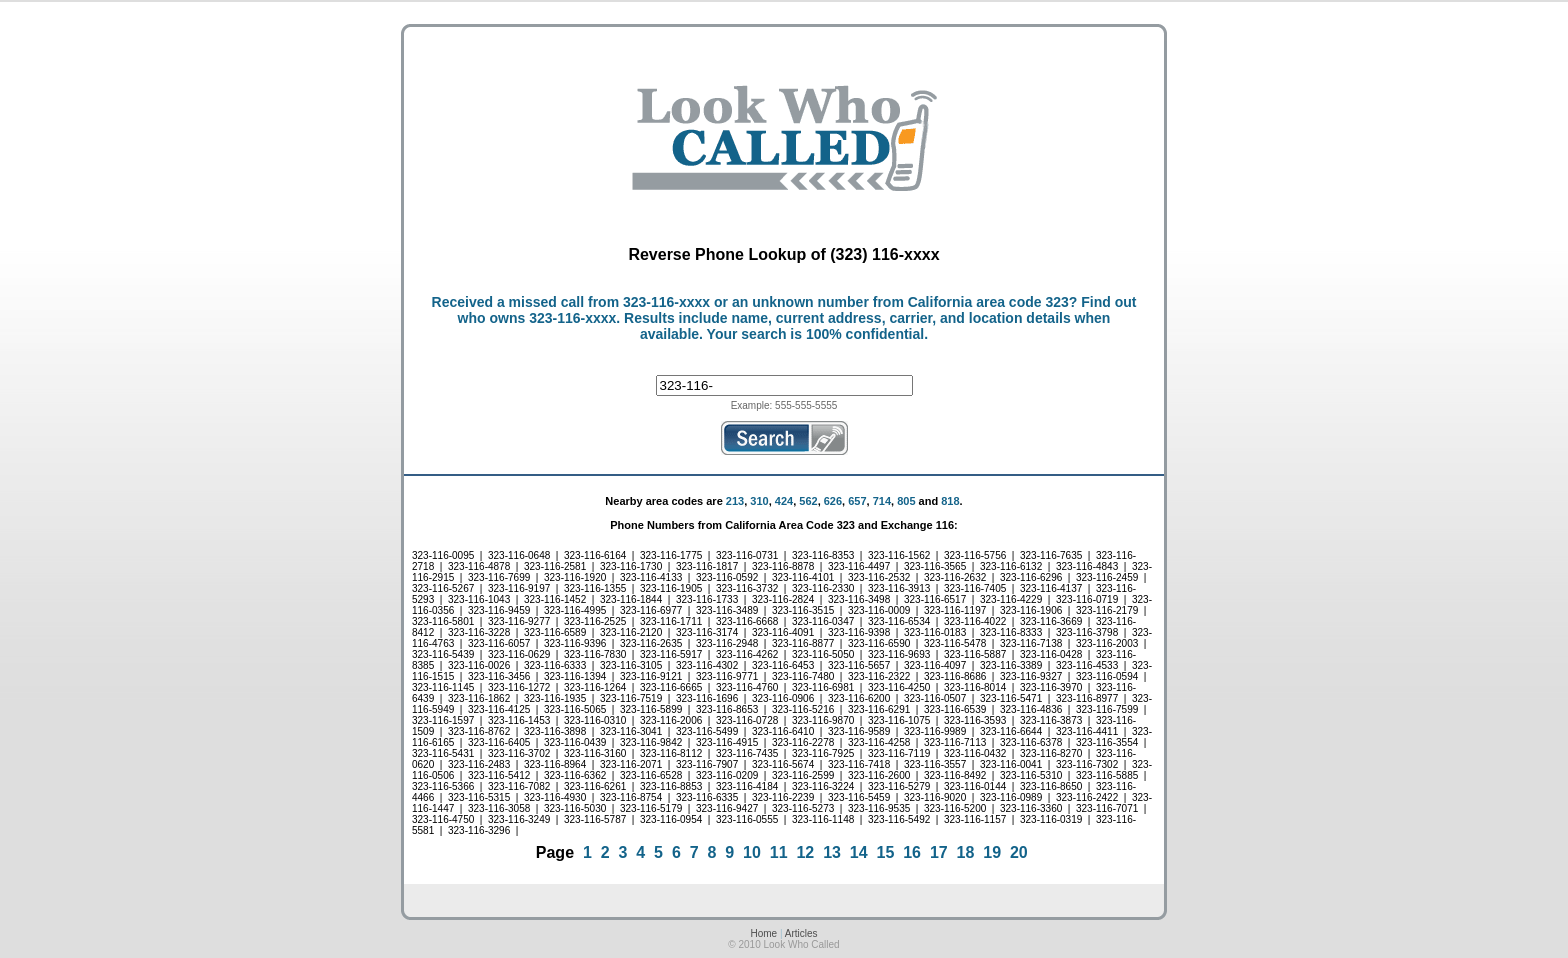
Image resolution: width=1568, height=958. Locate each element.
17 (939, 852)
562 (808, 501)
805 (906, 501)
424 (784, 501)
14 (859, 852)
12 (805, 852)
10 (752, 852)
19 (992, 852)
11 (779, 852)
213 (735, 501)
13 (832, 852)
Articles (801, 933)
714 (882, 501)
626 (833, 501)
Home (763, 933)
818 (950, 501)
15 (886, 852)
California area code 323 (988, 302)
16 (912, 852)
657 (857, 501)
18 (966, 852)
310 (759, 501)
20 (1019, 852)
